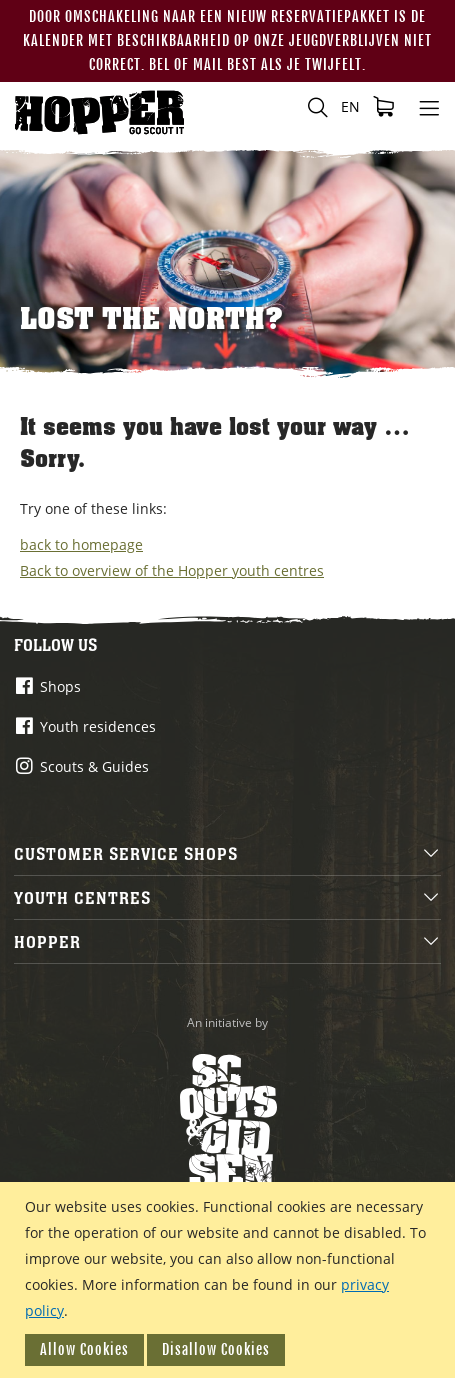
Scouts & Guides (94, 766)
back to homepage (81, 544)
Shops (60, 686)
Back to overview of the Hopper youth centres (172, 570)
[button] (350, 107)
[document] (230, 1280)
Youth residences (98, 726)
